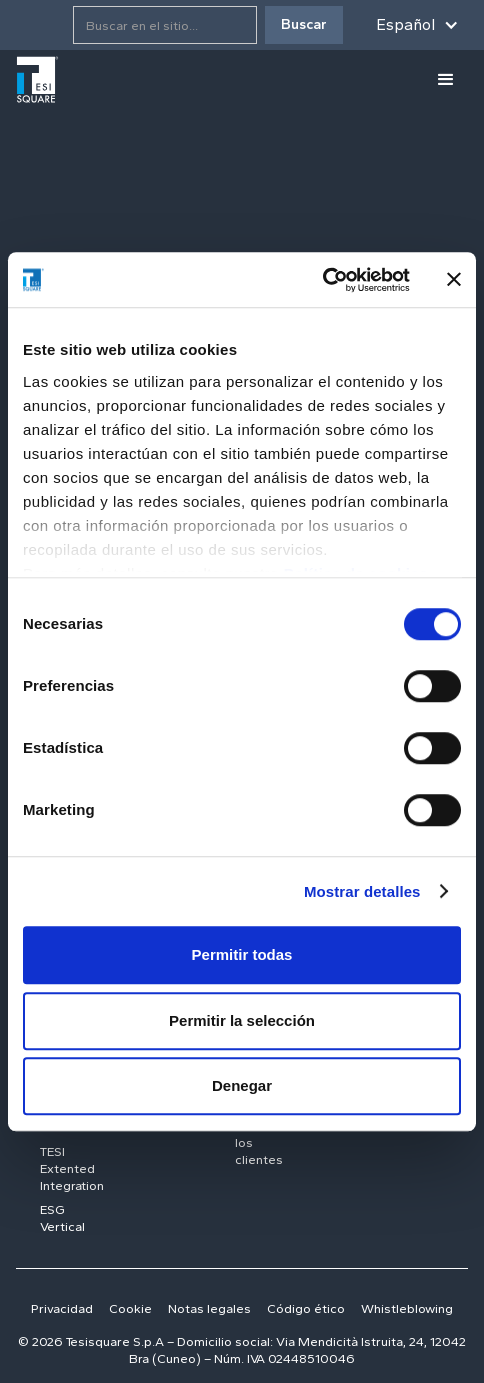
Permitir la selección (242, 1020)
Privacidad (62, 1308)
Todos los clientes (259, 1142)
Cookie (130, 1308)
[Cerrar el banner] (454, 280)
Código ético (306, 1308)
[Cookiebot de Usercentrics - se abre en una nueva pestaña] (322, 280)
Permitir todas (242, 954)
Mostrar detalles (362, 891)
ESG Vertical (62, 1218)
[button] (417, 25)
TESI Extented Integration (72, 1168)
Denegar (242, 1085)
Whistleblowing (407, 1308)
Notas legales (209, 1308)
